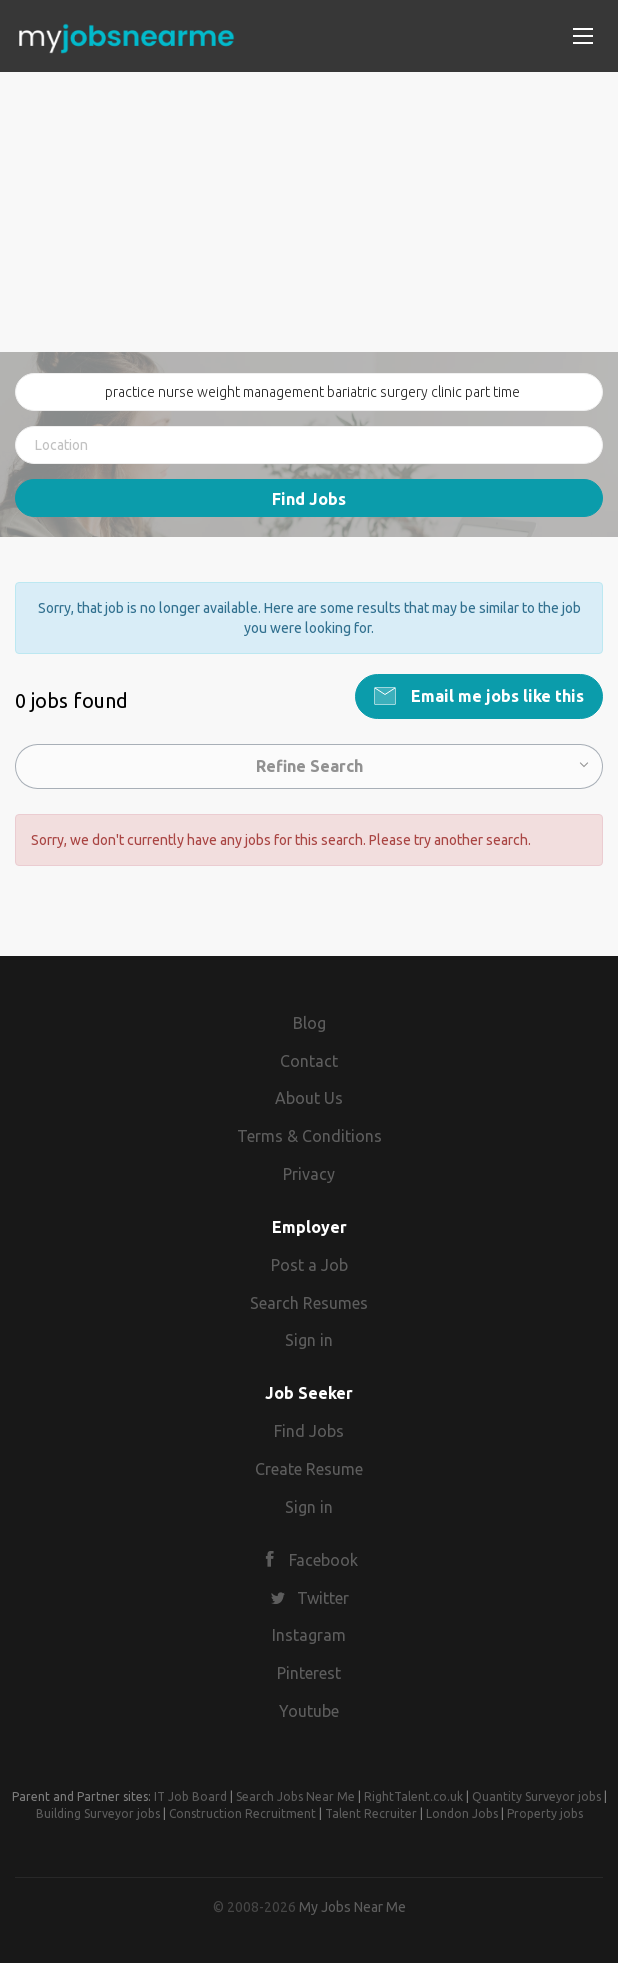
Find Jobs (309, 499)
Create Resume (309, 1469)
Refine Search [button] (309, 766)
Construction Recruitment (242, 1813)
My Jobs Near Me (352, 1907)
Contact (309, 1061)
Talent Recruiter (371, 1813)
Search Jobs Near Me (295, 1796)
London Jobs (462, 1813)
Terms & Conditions (309, 1136)
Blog (309, 1023)
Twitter (323, 1598)
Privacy (309, 1174)
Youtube (309, 1711)
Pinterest (309, 1673)
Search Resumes (309, 1303)
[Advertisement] (309, 212)
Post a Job (309, 1265)
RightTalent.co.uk (413, 1796)
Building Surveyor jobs (98, 1813)
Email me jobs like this (495, 696)
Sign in (309, 1340)
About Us (309, 1098)
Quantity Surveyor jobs (536, 1796)
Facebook (323, 1560)
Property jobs (545, 1813)
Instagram (309, 1635)
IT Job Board (190, 1796)
